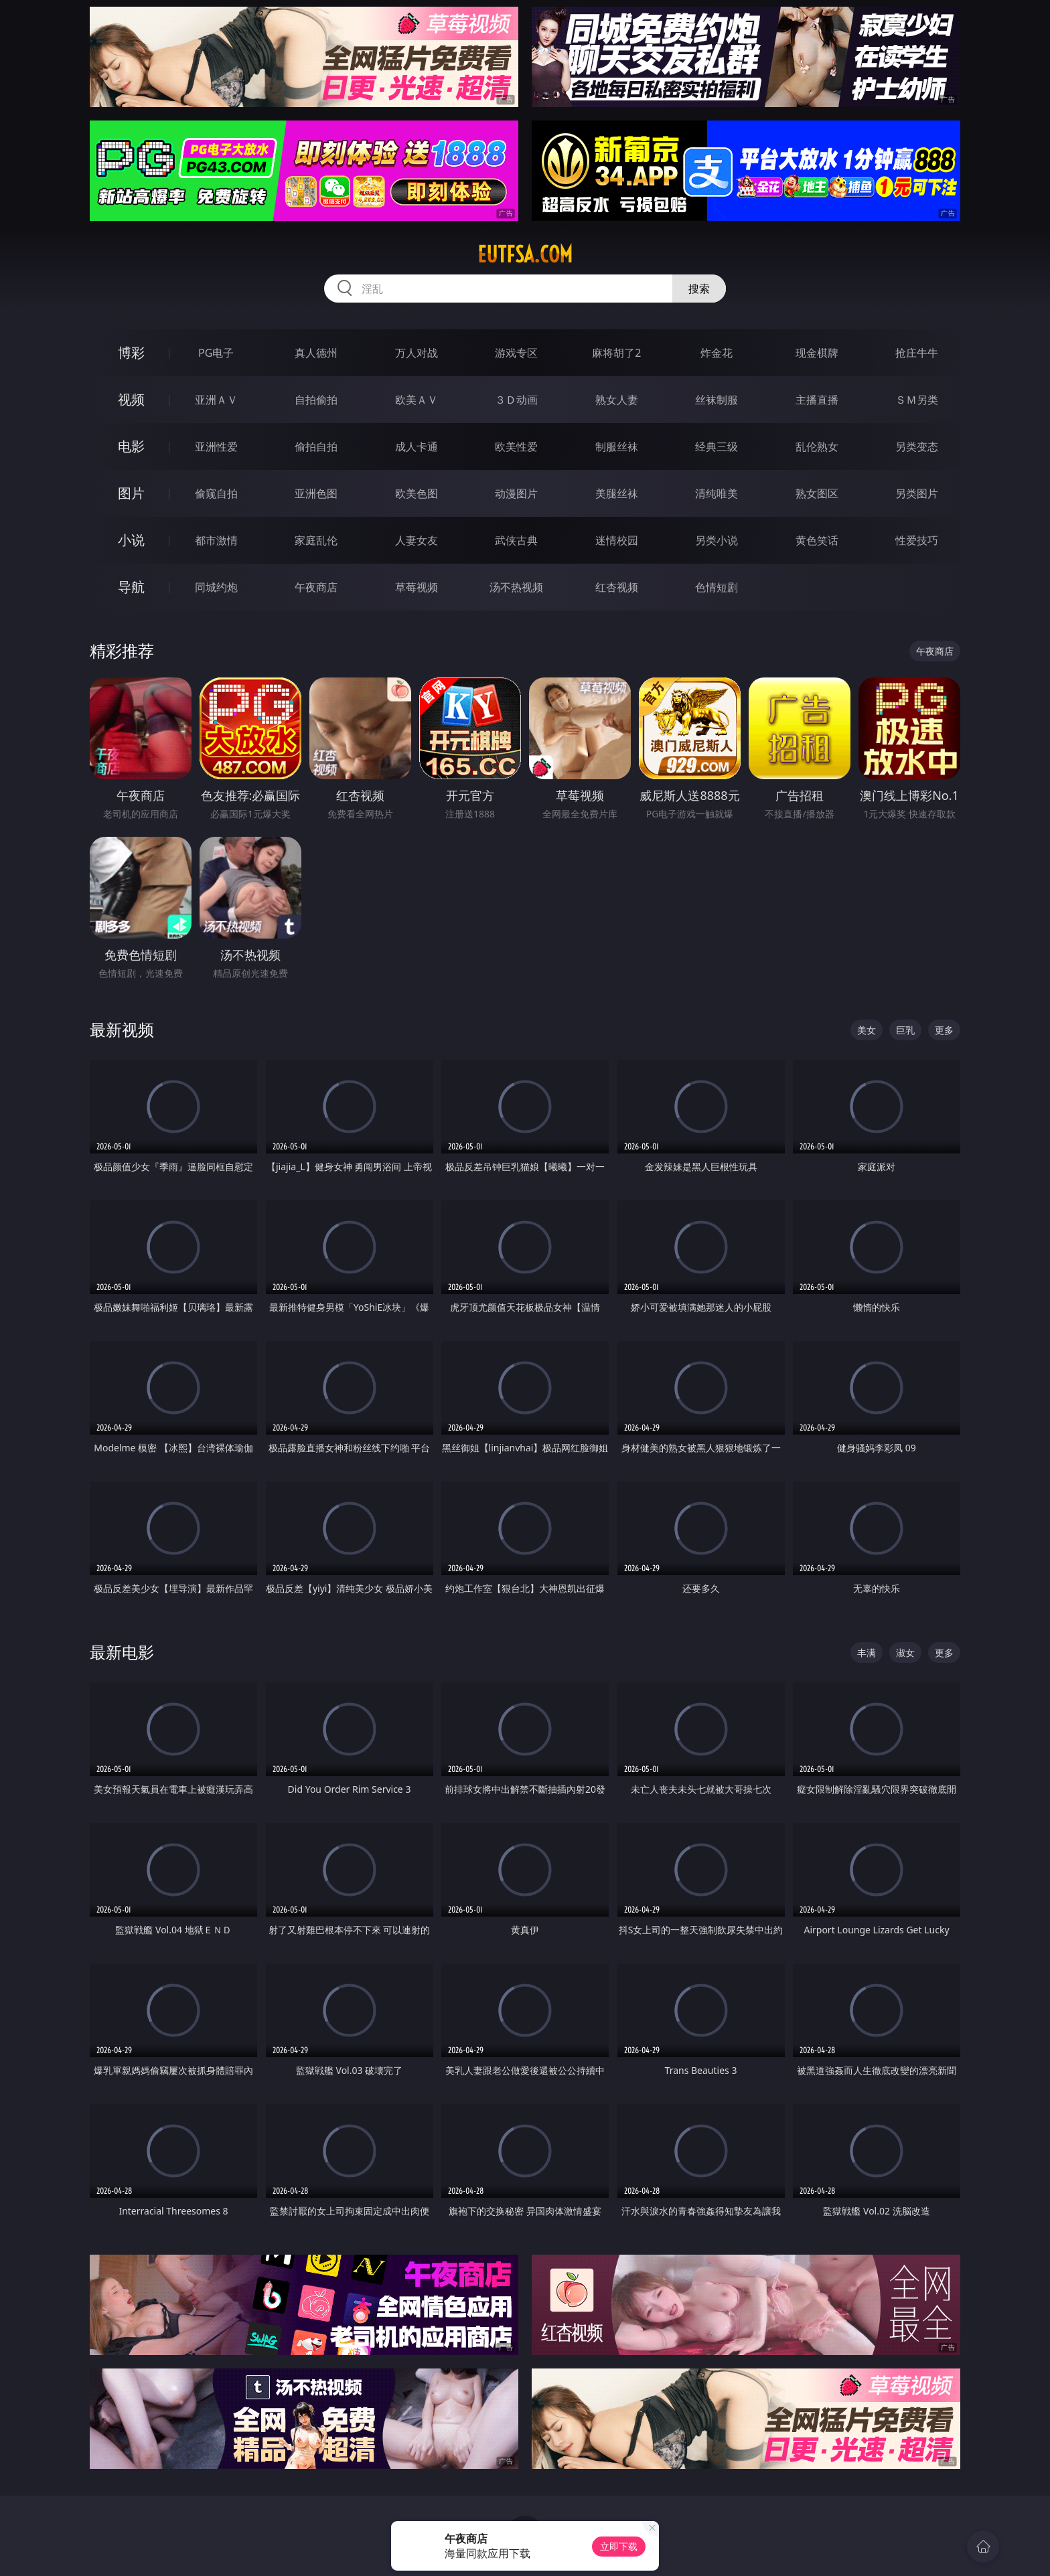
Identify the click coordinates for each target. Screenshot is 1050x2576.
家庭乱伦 (316, 540)
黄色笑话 (817, 540)
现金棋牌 (817, 352)
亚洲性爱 (216, 446)
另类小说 (716, 540)
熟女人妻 (616, 399)
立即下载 (619, 2546)
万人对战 (416, 352)
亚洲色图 (316, 493)
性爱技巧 (916, 540)
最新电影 (122, 1652)
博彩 (131, 352)
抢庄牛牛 (916, 352)
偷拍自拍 (316, 446)
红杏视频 (616, 587)
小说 (131, 540)
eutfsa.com (525, 254)
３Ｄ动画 (516, 399)
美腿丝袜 (616, 493)
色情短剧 (716, 587)
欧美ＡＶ (416, 399)
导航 (131, 587)
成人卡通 (416, 446)
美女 (866, 1030)
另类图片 (916, 493)
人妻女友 (416, 540)
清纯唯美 (716, 493)
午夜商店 (316, 587)
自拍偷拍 (316, 399)
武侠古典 (516, 540)
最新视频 (122, 1029)
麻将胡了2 (616, 352)
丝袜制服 (716, 399)
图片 (131, 493)
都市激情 (216, 540)
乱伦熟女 (817, 446)
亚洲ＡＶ (216, 399)
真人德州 (316, 352)
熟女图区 (817, 493)
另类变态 (916, 446)
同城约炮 (216, 587)
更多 (944, 1030)
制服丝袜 (616, 446)
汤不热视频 (516, 587)
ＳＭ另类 (916, 399)
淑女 (905, 1652)
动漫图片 (516, 493)
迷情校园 (616, 540)
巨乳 (905, 1030)
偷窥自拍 (216, 493)
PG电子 (216, 352)
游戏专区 (516, 352)
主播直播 (817, 399)
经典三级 (716, 446)
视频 (131, 399)
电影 (131, 446)
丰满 (866, 1652)
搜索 (699, 288)
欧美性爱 (516, 446)
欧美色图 (416, 493)
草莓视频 (416, 587)
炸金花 (716, 352)
